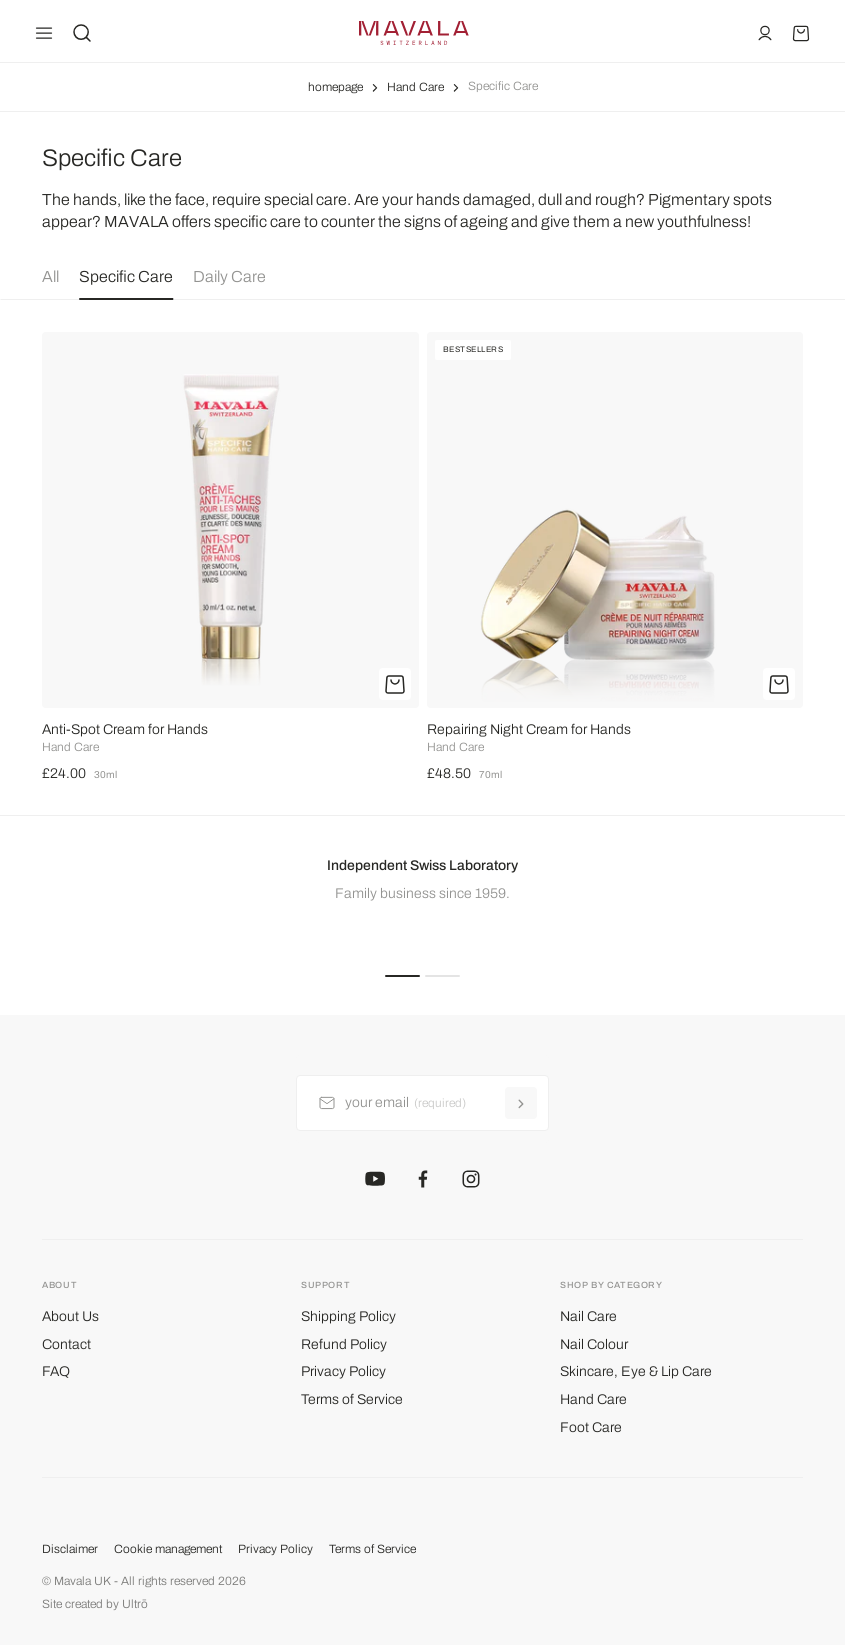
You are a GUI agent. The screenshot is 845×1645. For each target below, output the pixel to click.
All (50, 276)
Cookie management (168, 1549)
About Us (70, 1316)
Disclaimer (70, 1549)
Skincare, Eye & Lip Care (636, 1371)
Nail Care (588, 1316)
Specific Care (126, 276)
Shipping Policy (348, 1316)
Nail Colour (594, 1344)
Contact (66, 1344)
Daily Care (229, 276)
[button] (402, 974)
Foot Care (591, 1427)
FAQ (56, 1371)
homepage (335, 87)
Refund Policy (344, 1344)
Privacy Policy (343, 1371)
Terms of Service (352, 1399)
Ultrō (135, 1604)
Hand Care (415, 87)
